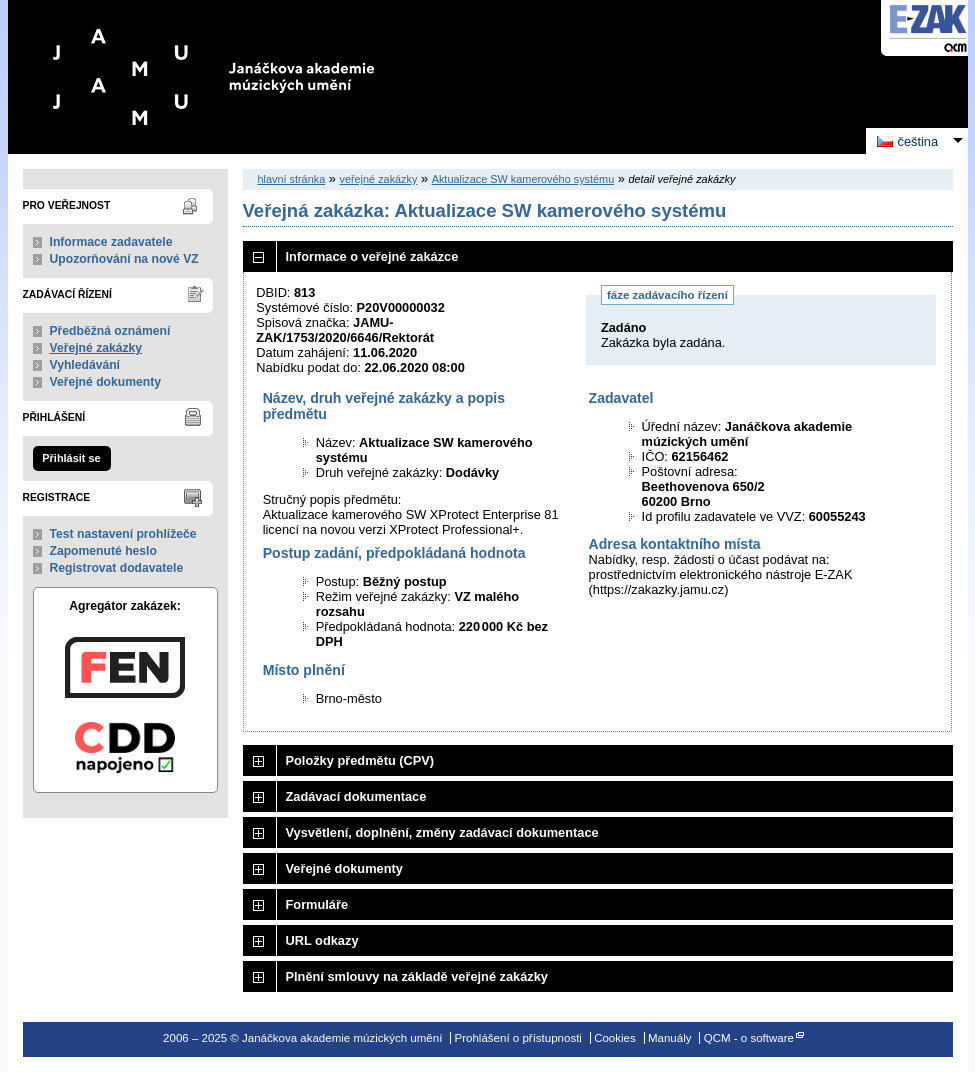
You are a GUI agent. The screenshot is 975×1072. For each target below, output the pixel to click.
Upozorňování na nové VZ (124, 259)
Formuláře (317, 904)
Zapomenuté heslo (103, 551)
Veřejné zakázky (96, 348)
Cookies (615, 1038)
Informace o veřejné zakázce (372, 256)
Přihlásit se (71, 458)
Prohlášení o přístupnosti (518, 1038)
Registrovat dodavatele (117, 568)
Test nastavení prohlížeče (123, 534)
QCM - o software (749, 1038)
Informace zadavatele (111, 242)
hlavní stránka (292, 179)
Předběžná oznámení (110, 331)
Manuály (670, 1038)
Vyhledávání (85, 365)
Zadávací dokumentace (356, 796)
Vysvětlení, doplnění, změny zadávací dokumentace (442, 832)
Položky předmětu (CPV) (360, 760)
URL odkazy (322, 940)
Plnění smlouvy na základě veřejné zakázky (417, 976)
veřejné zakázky (378, 179)
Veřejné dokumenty (105, 382)
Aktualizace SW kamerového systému (523, 179)
